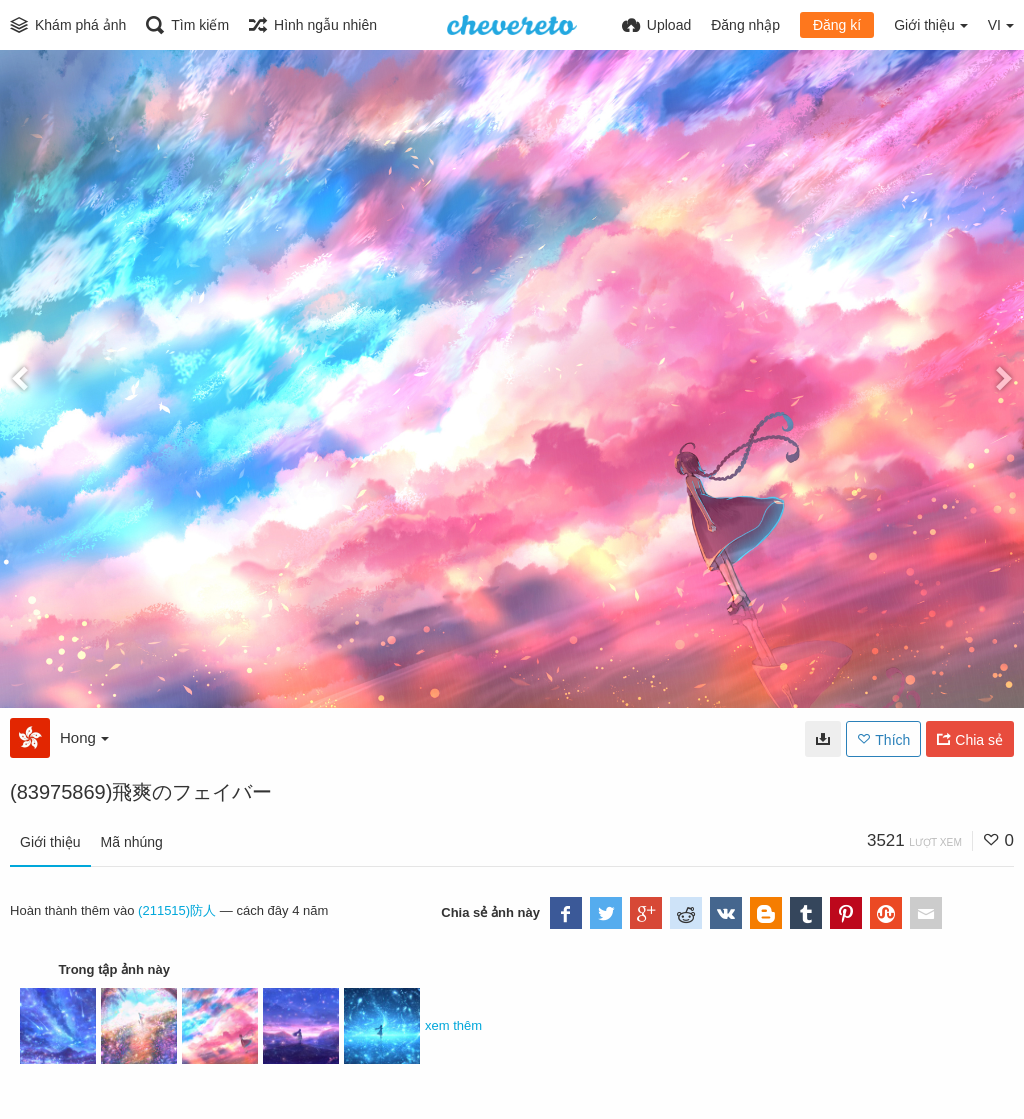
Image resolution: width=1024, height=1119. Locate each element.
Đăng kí (837, 25)
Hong (84, 737)
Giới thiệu (50, 842)
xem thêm (453, 1025)
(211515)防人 (177, 910)
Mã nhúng (132, 842)
